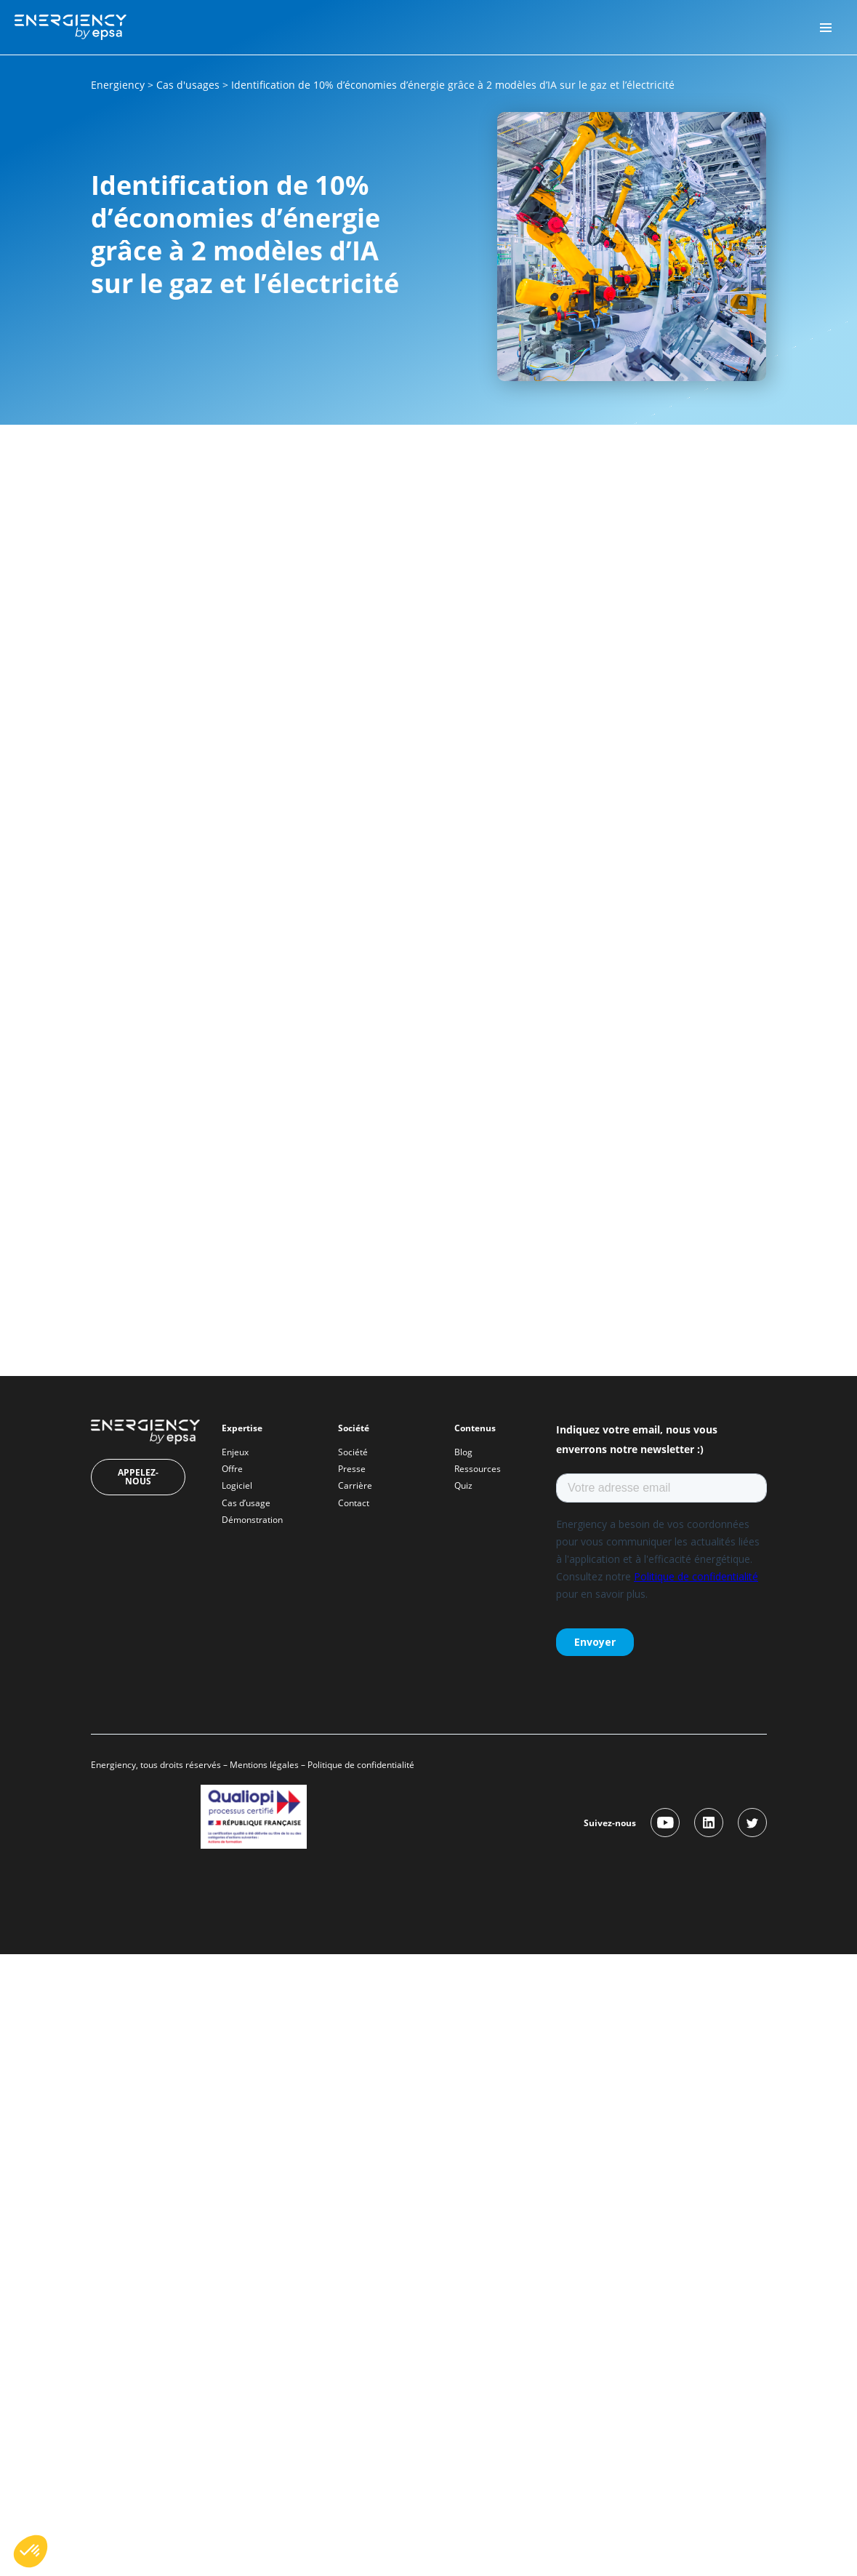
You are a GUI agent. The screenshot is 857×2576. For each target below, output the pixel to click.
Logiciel (237, 1485)
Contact (353, 1503)
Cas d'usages (188, 85)
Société (353, 1452)
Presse (352, 1469)
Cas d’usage (246, 1503)
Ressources (477, 1469)
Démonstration (252, 1519)
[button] (30, 2551)
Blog (463, 1452)
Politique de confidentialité (362, 1765)
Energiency (118, 85)
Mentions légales (264, 1765)
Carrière (355, 1485)
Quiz (463, 1485)
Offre (232, 1469)
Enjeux (235, 1452)
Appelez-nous (138, 1476)
